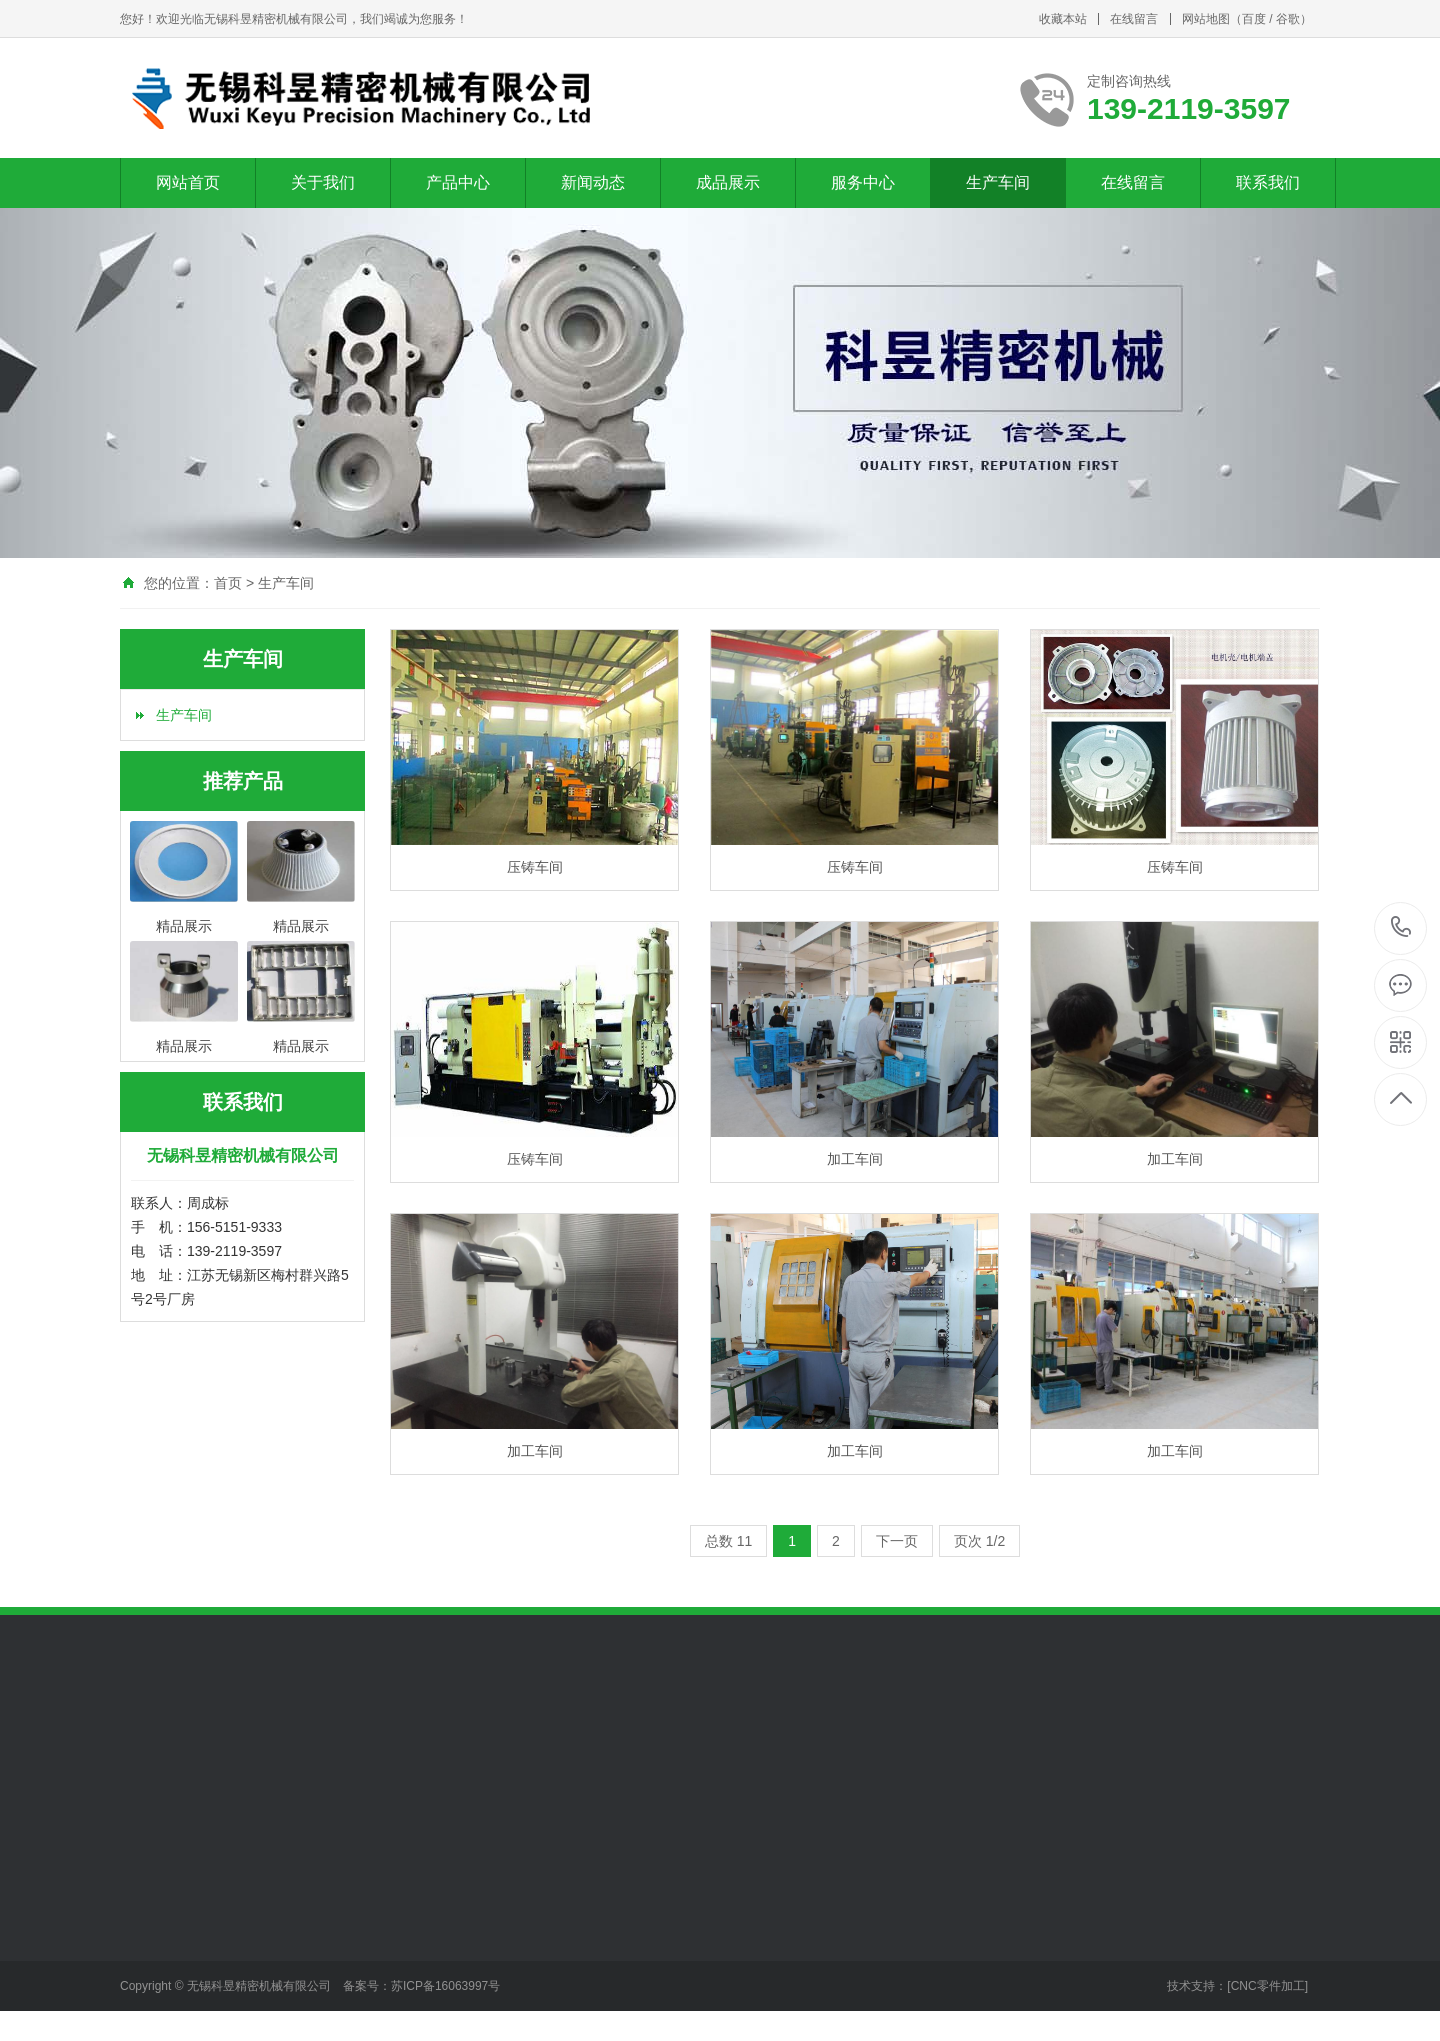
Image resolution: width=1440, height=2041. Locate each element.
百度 (1254, 19)
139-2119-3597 (1401, 928)
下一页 (897, 1541)
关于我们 (323, 182)
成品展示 (728, 182)
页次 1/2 (979, 1541)
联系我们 (1268, 182)
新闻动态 (593, 182)
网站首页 (188, 182)
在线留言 (1134, 19)
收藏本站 (1063, 19)
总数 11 (728, 1541)
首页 (228, 583)
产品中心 (458, 182)
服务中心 (863, 182)
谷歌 (1288, 19)
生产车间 (998, 182)
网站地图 (1206, 19)
